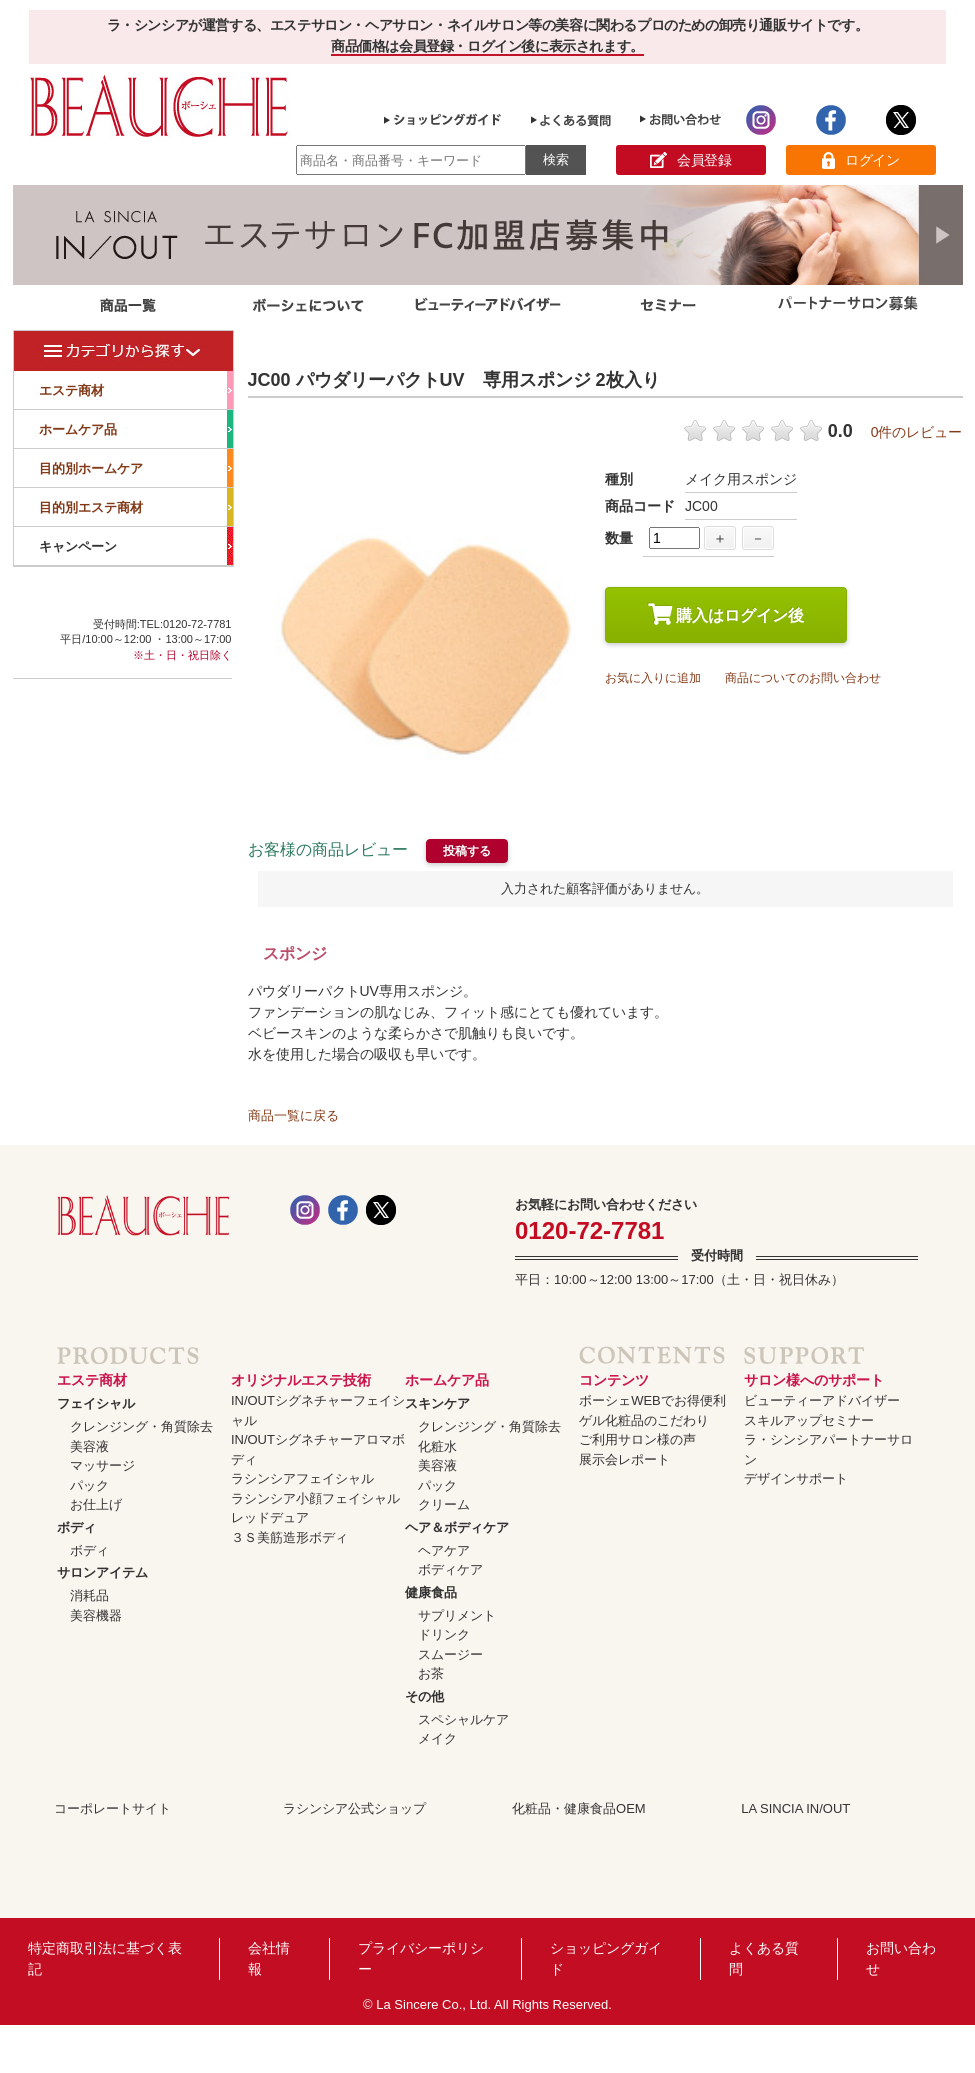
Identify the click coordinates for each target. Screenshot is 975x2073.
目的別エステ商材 (136, 507)
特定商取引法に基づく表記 (105, 1958)
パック (89, 1485)
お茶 (431, 1673)
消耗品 (89, 1595)
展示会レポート (624, 1459)
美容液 (89, 1446)
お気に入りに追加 (653, 678)
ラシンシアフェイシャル (302, 1478)
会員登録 (690, 160)
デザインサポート (796, 1478)
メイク (437, 1738)
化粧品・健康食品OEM (579, 1808)
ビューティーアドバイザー (822, 1400)
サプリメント (457, 1615)
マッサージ (102, 1465)
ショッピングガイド (606, 1958)
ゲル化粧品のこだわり (644, 1420)
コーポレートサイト (112, 1808)
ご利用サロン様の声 (637, 1439)
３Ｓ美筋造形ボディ (289, 1537)
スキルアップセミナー (809, 1420)
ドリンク (444, 1634)
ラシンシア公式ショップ (354, 1808)
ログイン (860, 160)
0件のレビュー (917, 432)
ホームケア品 (136, 429)
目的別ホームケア (136, 468)
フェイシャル (96, 1403)
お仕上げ (96, 1504)
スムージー (450, 1654)
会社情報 (269, 1958)
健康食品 (431, 1592)
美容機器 (96, 1615)
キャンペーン (136, 546)
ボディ (76, 1527)
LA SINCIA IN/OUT (795, 1808)
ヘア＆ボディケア (457, 1527)
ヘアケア (444, 1550)
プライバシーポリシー (421, 1958)
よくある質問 (764, 1958)
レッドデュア (270, 1517)
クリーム (444, 1504)
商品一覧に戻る (293, 1115)
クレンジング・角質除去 (141, 1426)
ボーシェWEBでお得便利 (652, 1400)
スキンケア (437, 1403)
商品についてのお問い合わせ (803, 678)
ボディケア (450, 1569)
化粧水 (437, 1446)
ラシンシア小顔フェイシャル (315, 1498)
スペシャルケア (463, 1719)
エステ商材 (136, 390)
